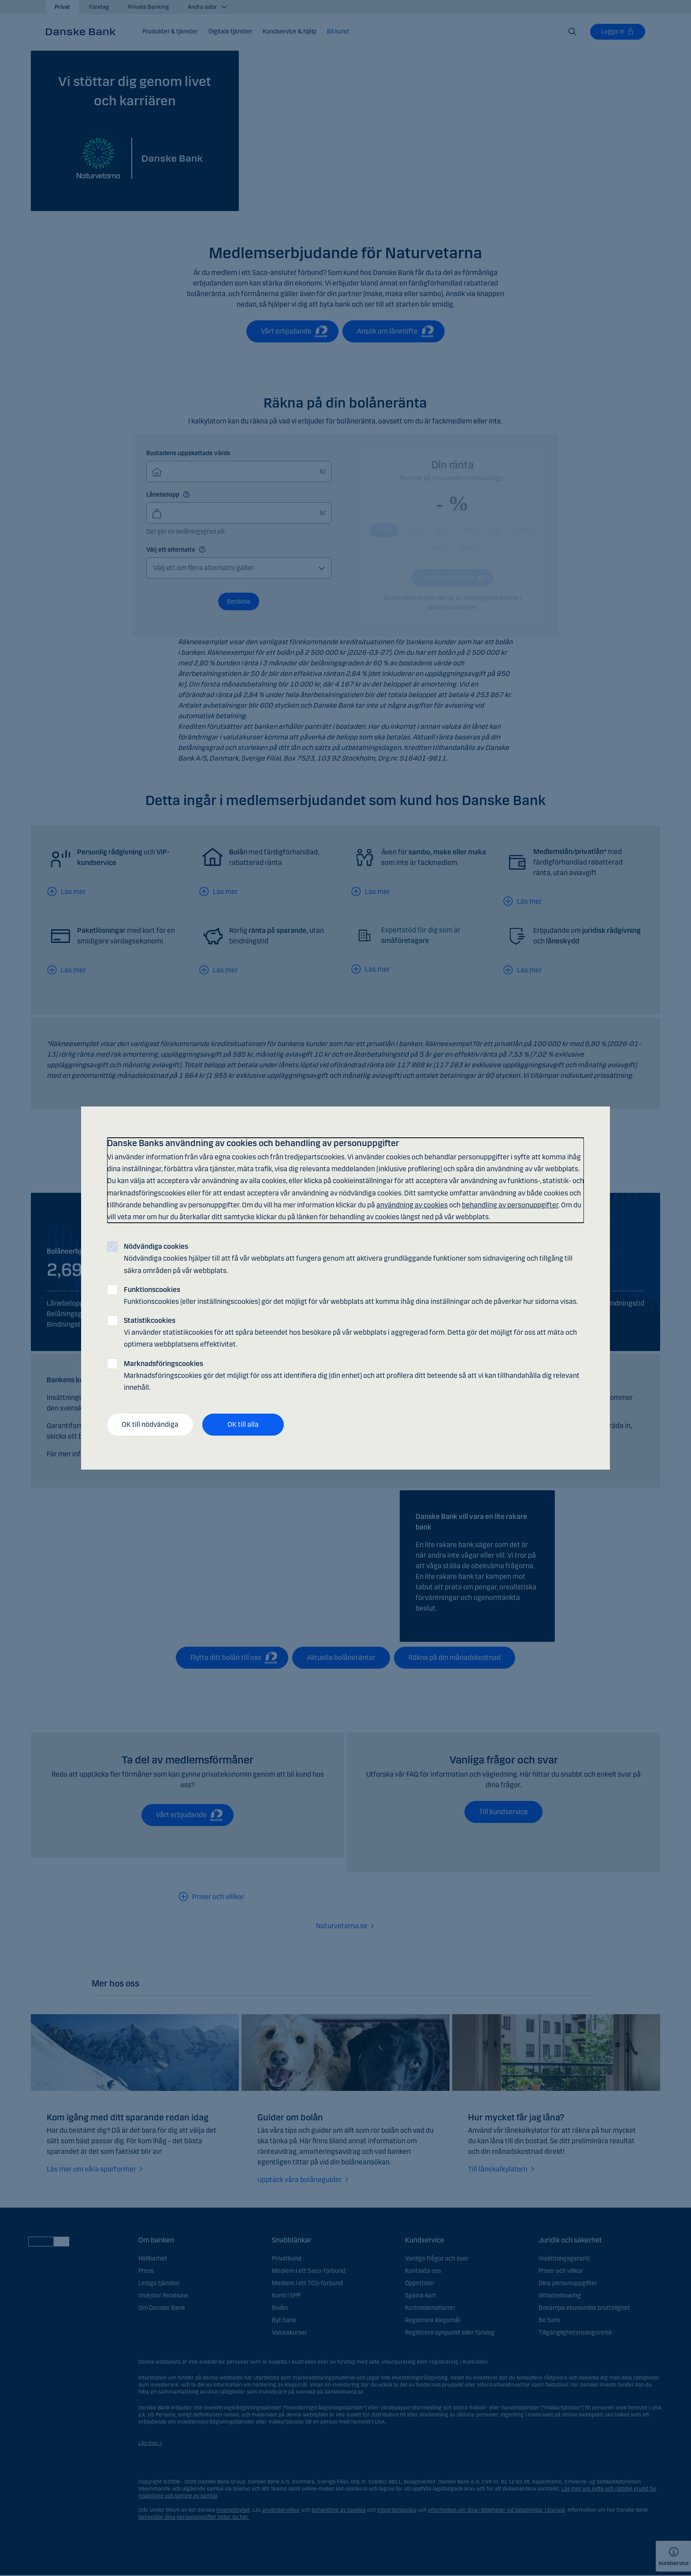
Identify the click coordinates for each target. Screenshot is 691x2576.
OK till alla (243, 1424)
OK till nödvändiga (150, 1424)
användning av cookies (412, 1205)
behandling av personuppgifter (510, 1205)
